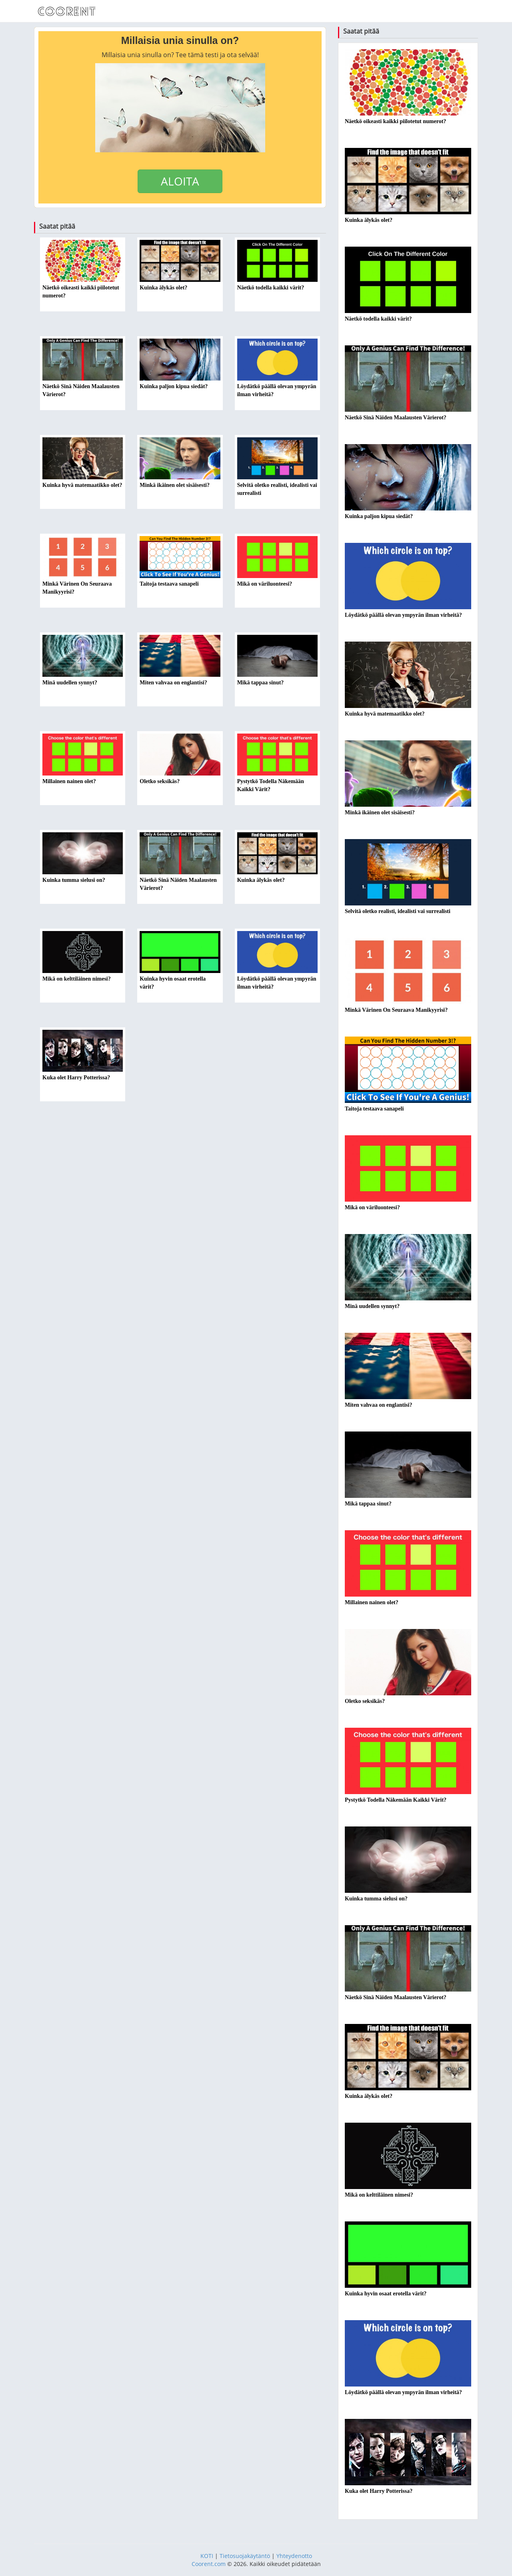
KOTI (206, 2556)
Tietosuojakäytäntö (245, 2556)
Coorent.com (209, 2564)
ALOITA (180, 181)
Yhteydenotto (294, 2556)
